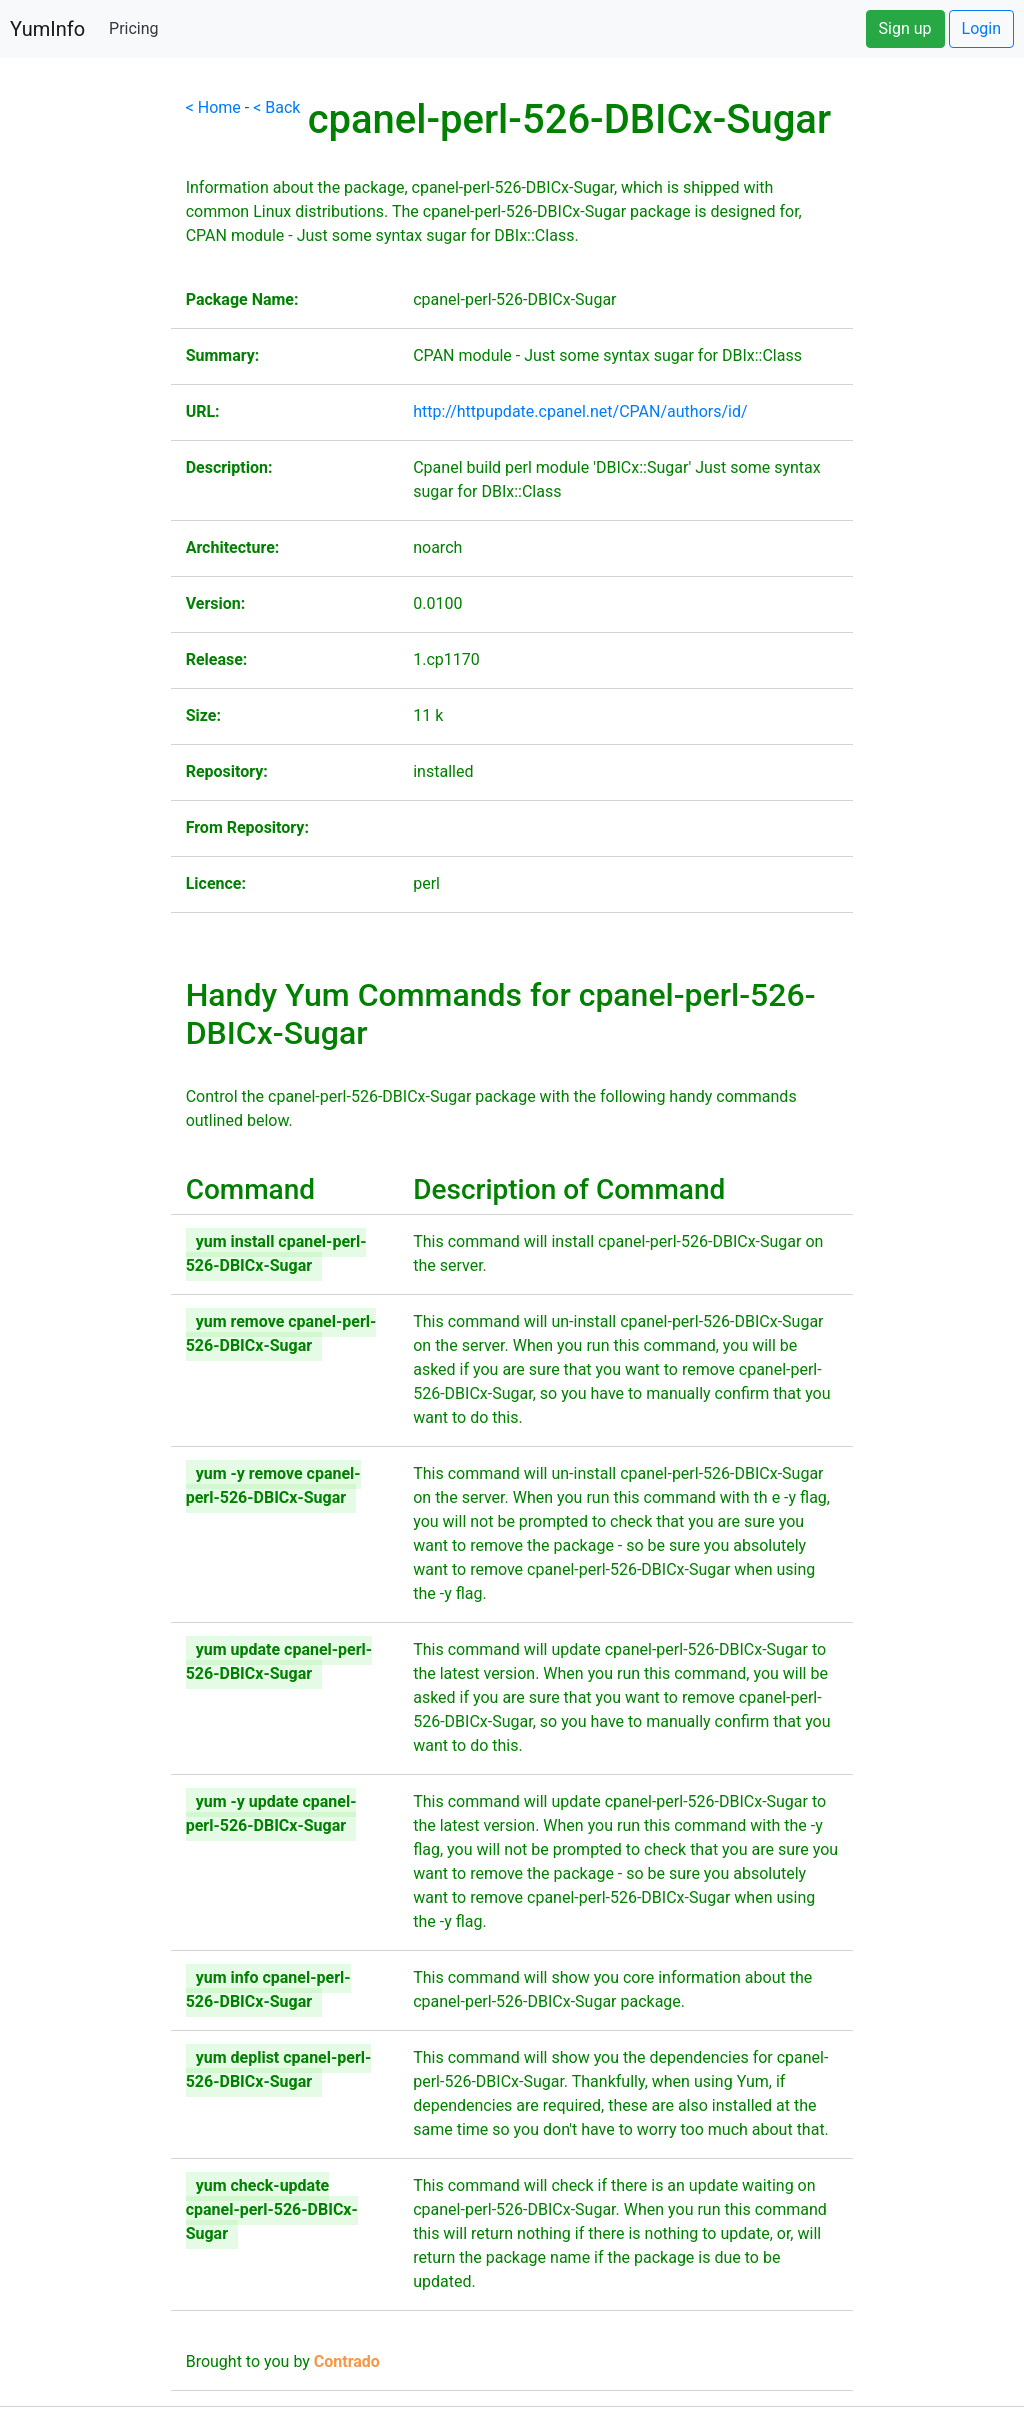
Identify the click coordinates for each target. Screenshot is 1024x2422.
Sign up (905, 28)
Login (981, 28)
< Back (276, 107)
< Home (213, 107)
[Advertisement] (85, 396)
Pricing (134, 28)
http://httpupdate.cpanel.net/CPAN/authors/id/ (580, 411)
